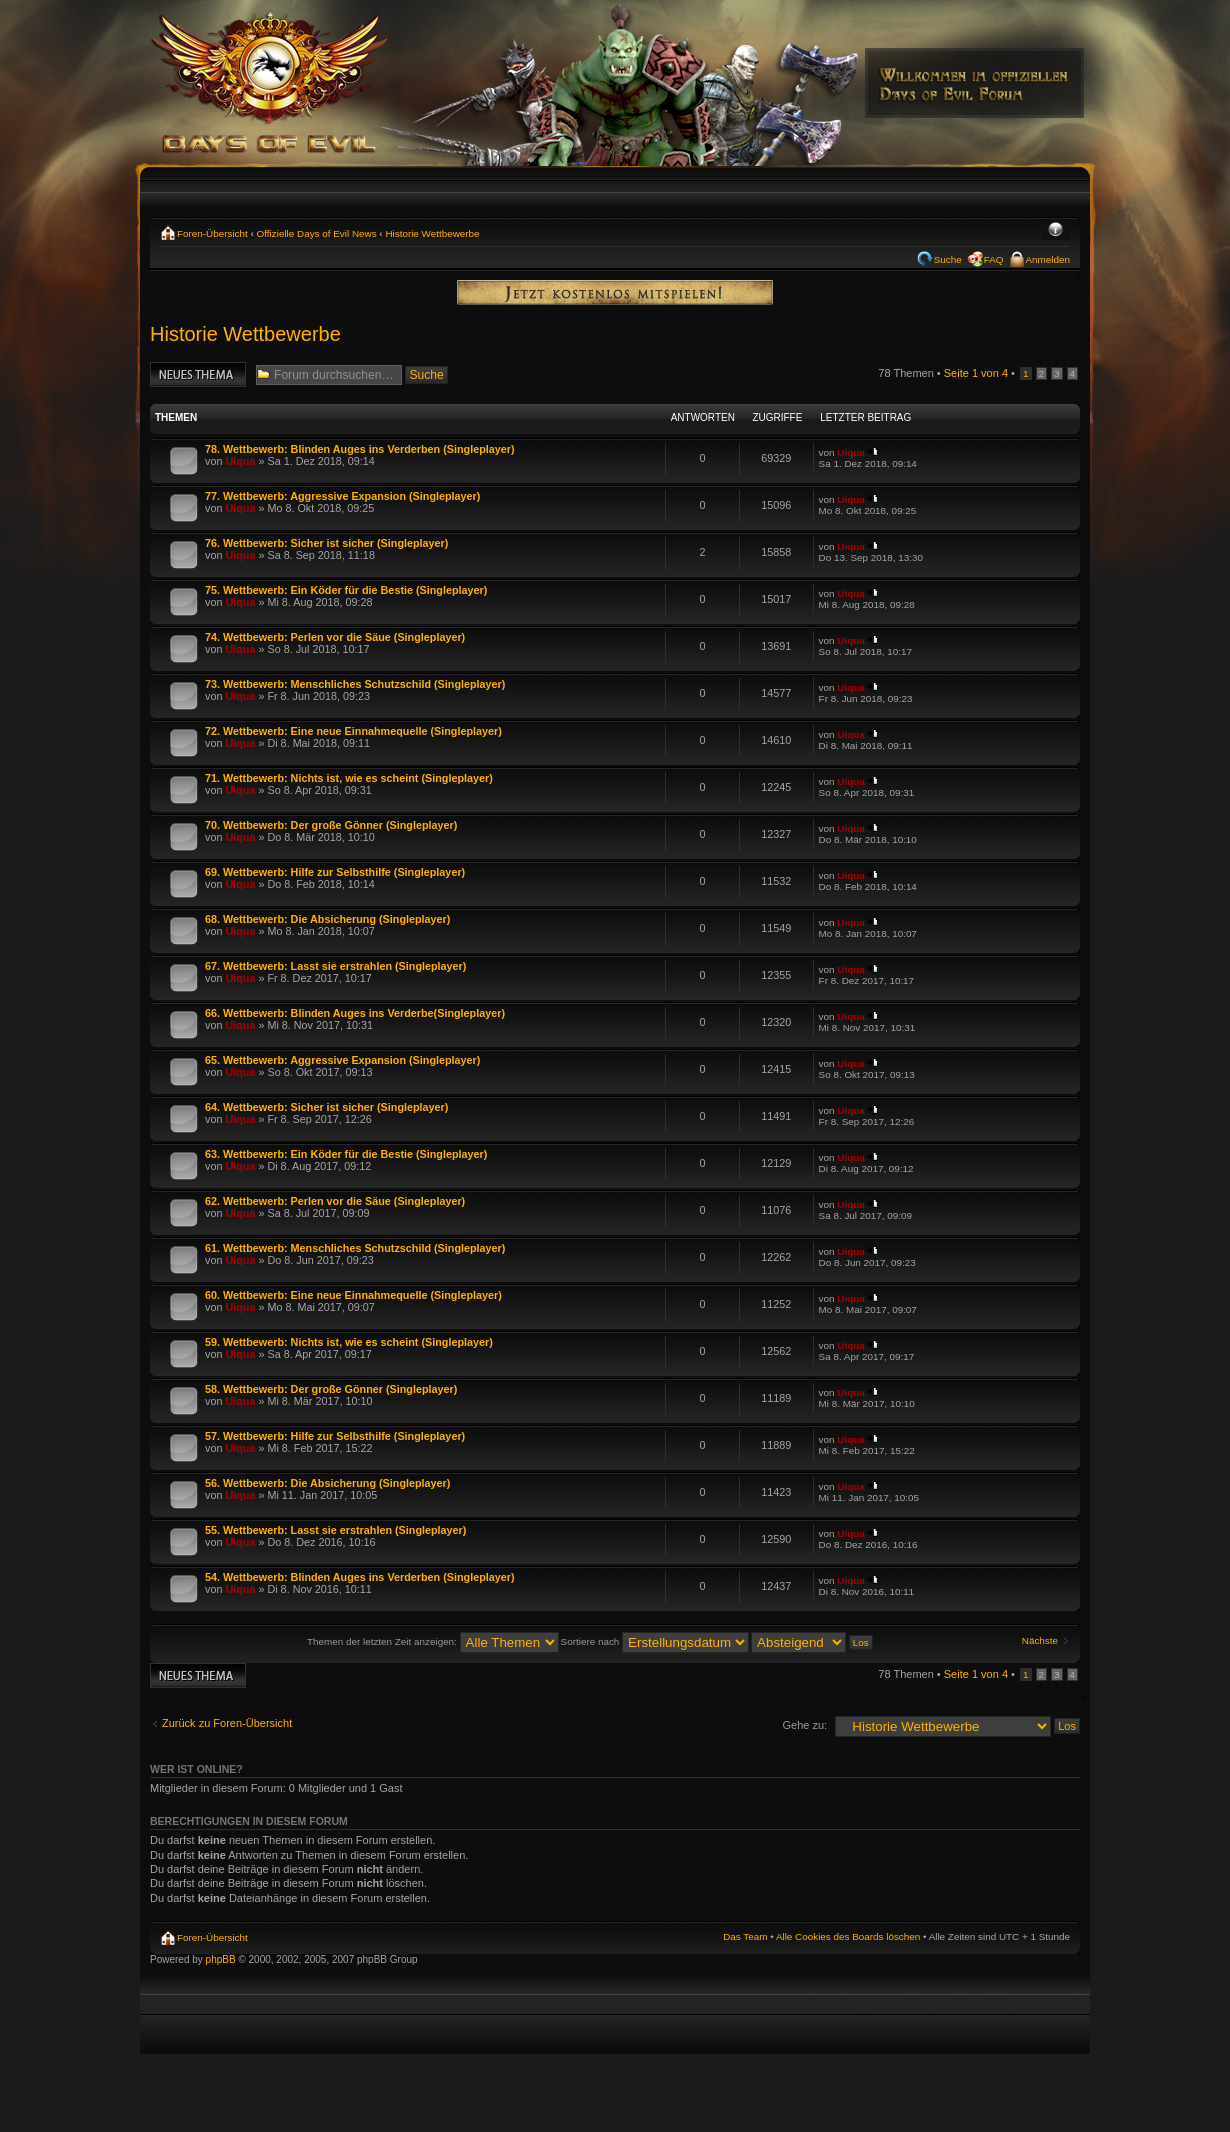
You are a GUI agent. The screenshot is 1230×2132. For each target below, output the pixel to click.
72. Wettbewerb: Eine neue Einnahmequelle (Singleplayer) (353, 731)
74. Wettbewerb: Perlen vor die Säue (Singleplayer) (335, 637)
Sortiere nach (655, 1641)
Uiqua (240, 461)
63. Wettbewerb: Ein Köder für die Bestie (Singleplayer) (346, 1154)
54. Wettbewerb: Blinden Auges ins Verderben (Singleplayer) (360, 1577)
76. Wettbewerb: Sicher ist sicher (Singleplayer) (326, 543)
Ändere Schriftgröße (1055, 231)
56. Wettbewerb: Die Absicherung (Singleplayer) (327, 1483)
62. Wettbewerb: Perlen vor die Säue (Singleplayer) (335, 1201)
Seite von (976, 373)
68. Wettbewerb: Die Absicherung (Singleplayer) (327, 919)
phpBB (221, 1959)
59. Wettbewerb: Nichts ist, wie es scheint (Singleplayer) (349, 1342)
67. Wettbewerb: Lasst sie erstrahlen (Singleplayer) (335, 966)
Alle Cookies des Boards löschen (848, 1936)
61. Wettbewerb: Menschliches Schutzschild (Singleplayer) (355, 1248)
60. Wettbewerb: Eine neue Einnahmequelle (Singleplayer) (353, 1295)
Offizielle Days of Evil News (317, 233)
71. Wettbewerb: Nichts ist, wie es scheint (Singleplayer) (349, 778)
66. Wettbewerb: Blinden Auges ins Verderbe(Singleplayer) (355, 1013)
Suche (948, 259)
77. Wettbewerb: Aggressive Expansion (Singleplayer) (342, 496)
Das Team (745, 1936)
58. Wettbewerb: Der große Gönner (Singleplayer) (331, 1389)
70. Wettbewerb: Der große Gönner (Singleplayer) (331, 825)
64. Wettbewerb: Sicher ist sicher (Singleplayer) (326, 1107)
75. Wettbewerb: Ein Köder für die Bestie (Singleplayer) (346, 590)
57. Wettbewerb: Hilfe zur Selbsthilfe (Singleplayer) (335, 1436)
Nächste (1040, 1640)
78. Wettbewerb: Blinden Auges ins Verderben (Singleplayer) (360, 449)
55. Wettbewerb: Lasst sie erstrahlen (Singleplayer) (335, 1530)
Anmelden (1048, 259)
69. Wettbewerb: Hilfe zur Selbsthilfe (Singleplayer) (335, 872)
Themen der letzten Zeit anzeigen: (433, 1641)
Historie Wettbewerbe (432, 233)
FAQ (994, 259)
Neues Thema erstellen (198, 374)
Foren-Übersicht (212, 233)
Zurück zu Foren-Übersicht (227, 1723)
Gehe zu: (804, 1725)
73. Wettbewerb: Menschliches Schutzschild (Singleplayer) (355, 684)
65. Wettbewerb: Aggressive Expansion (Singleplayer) (342, 1060)
